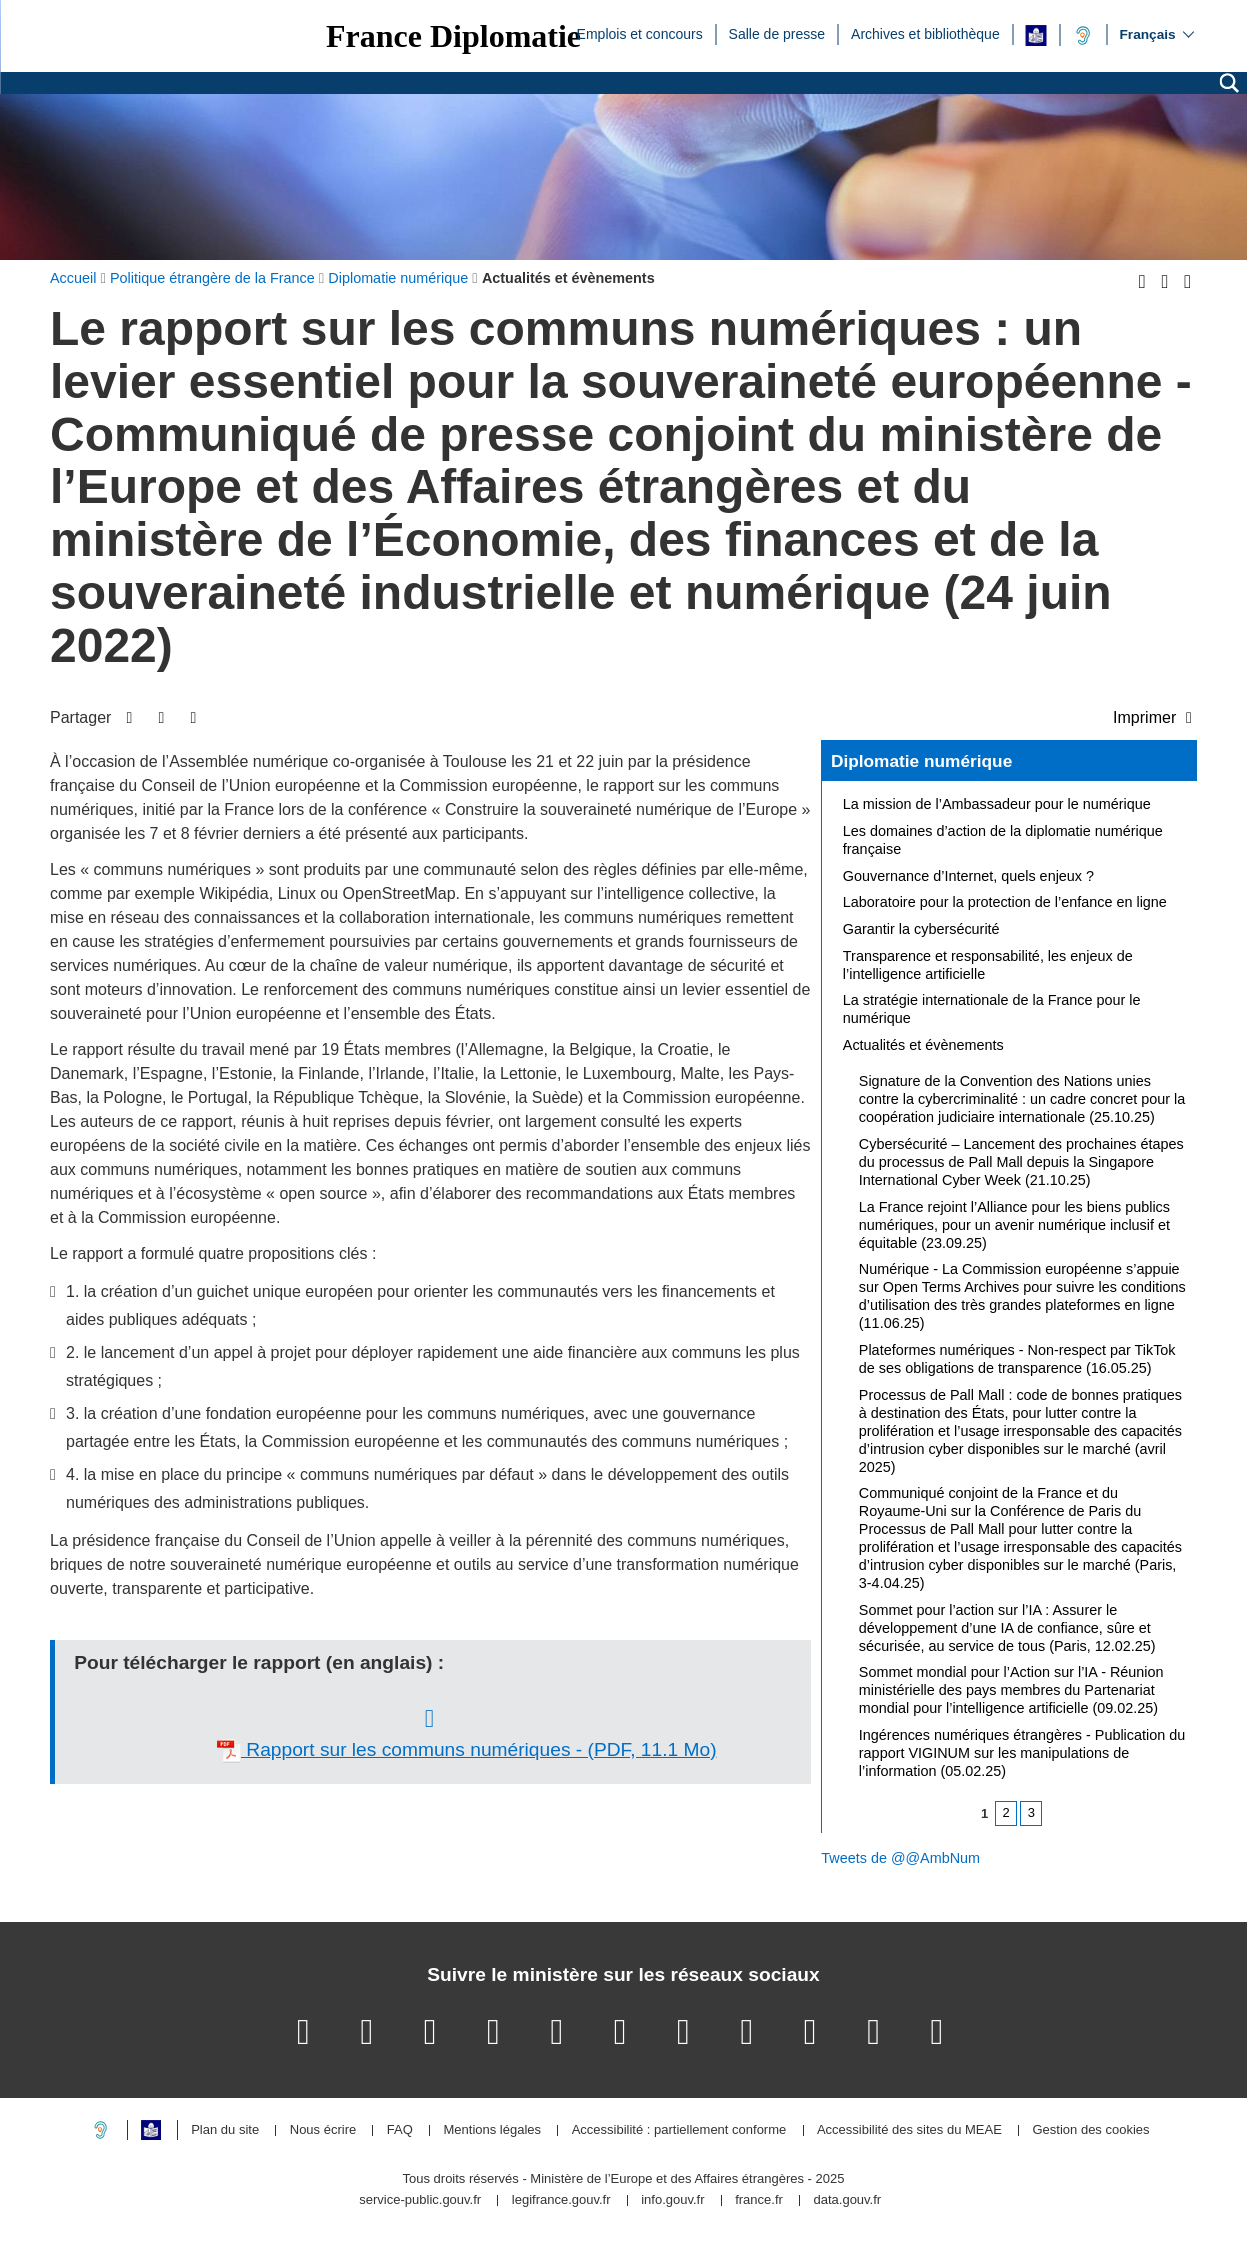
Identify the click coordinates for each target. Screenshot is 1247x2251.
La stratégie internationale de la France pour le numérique (992, 1009)
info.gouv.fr (672, 2200)
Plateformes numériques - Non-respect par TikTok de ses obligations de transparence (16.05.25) (1017, 1359)
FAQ (400, 2130)
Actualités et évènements (923, 1045)
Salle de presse (777, 33)
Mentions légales (492, 2130)
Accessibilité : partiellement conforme (679, 2130)
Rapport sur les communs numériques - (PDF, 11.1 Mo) (467, 1751)
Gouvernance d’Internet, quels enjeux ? (968, 876)
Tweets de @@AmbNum (900, 1858)
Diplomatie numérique (921, 761)
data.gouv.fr (847, 2200)
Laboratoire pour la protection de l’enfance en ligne (1005, 902)
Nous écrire (323, 2130)
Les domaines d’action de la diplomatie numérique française (1003, 840)
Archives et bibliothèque (925, 33)
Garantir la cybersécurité (921, 929)
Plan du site (225, 2130)
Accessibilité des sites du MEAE (909, 2130)
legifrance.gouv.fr (561, 2200)
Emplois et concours (640, 33)
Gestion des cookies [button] (1090, 2130)
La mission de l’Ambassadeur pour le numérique (997, 804)
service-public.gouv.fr (420, 2200)
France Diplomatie (453, 36)
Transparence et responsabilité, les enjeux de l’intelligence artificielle (988, 965)
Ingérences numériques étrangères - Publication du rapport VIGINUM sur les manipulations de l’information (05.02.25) (1022, 1753)
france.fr (759, 2200)
